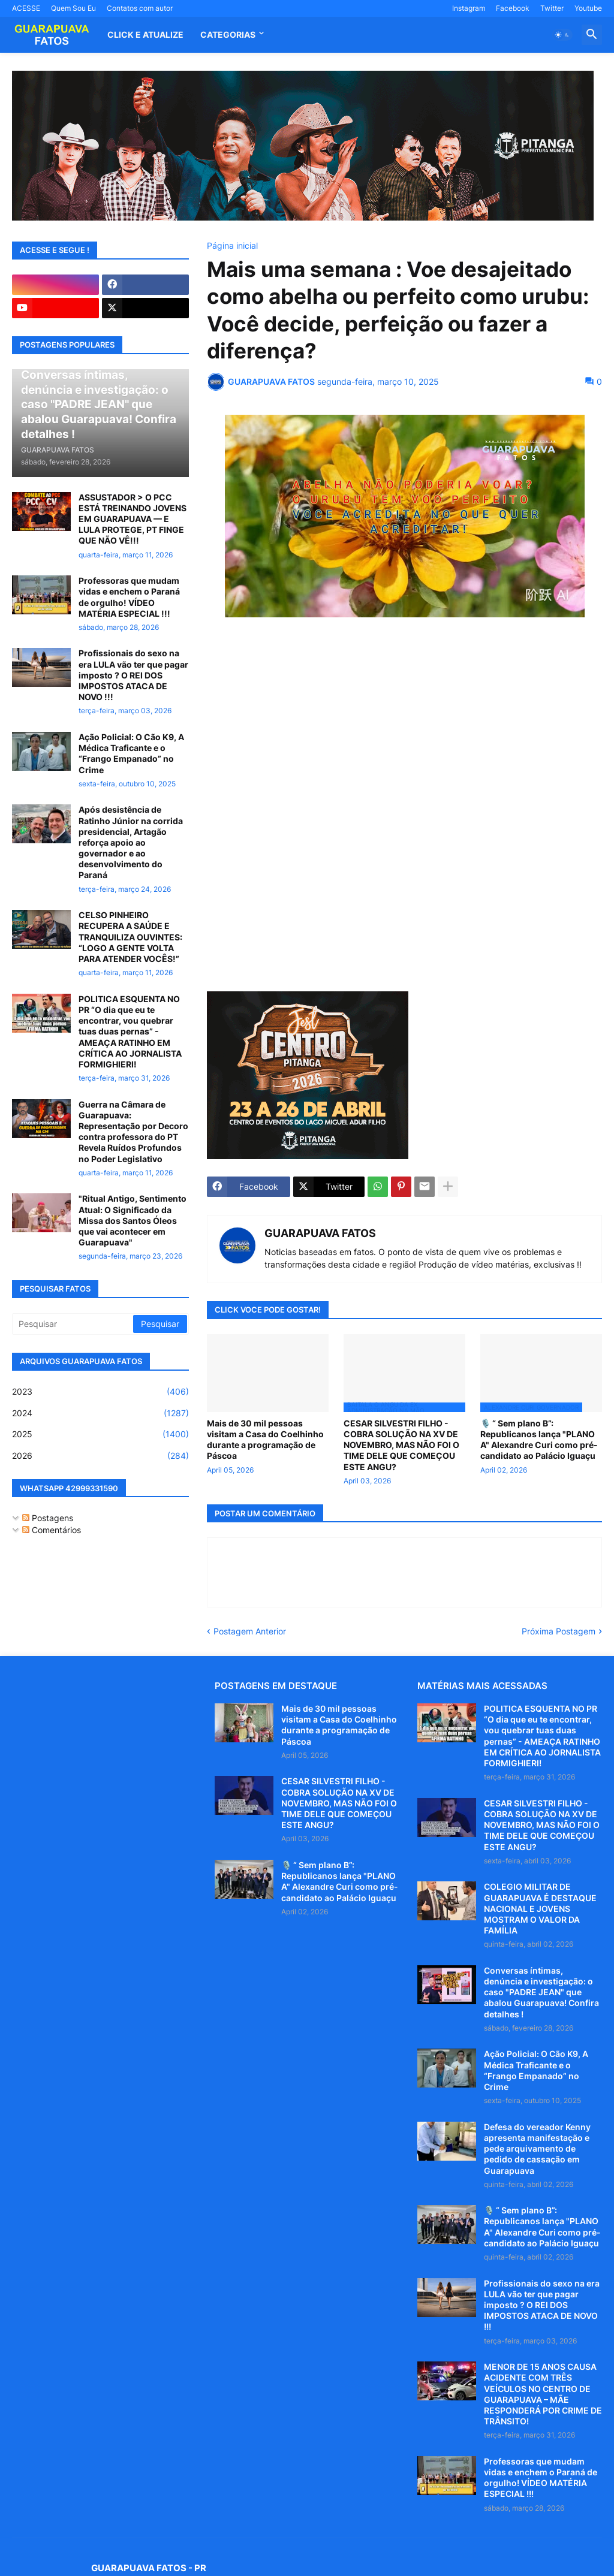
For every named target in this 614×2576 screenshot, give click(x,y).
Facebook (512, 8)
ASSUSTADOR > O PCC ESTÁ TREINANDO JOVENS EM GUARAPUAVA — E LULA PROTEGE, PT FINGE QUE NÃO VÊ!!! (132, 519)
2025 (100, 1434)
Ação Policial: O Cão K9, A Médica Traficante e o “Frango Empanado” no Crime (131, 753)
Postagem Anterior (249, 1631)
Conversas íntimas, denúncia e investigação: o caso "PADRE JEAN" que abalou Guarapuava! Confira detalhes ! (541, 1992)
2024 (100, 1413)
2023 (100, 1392)
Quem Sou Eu (73, 8)
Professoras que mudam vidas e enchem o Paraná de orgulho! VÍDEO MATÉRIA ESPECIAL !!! (129, 597)
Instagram (468, 8)
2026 (100, 1456)
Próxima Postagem (558, 1631)
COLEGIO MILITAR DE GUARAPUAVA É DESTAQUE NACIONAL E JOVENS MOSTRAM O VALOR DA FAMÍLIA (540, 1908)
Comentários (51, 1530)
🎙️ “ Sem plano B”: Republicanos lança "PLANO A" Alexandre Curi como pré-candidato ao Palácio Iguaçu (539, 1439)
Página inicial (232, 246)
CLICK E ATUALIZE (145, 34)
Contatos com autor (140, 8)
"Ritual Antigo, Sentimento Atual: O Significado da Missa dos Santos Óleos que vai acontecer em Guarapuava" (132, 1220)
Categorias (227, 34)
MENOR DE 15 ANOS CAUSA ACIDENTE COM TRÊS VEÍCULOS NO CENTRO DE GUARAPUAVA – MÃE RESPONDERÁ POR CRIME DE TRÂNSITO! (543, 2393)
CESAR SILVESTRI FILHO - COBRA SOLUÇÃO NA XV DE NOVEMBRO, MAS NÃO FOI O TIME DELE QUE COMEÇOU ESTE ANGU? (401, 1445)
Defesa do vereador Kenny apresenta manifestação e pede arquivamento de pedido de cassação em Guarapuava (537, 2149)
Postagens (47, 1518)
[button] (562, 35)
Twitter (552, 8)
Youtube (588, 8)
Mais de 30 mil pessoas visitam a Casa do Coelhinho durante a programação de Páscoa (265, 1439)
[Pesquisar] (73, 1324)
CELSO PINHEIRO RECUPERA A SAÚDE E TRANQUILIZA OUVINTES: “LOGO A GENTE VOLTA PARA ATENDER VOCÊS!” (130, 937)
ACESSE (26, 8)
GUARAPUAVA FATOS (320, 1233)
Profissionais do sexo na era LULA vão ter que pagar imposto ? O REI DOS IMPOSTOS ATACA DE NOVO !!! (133, 675)
